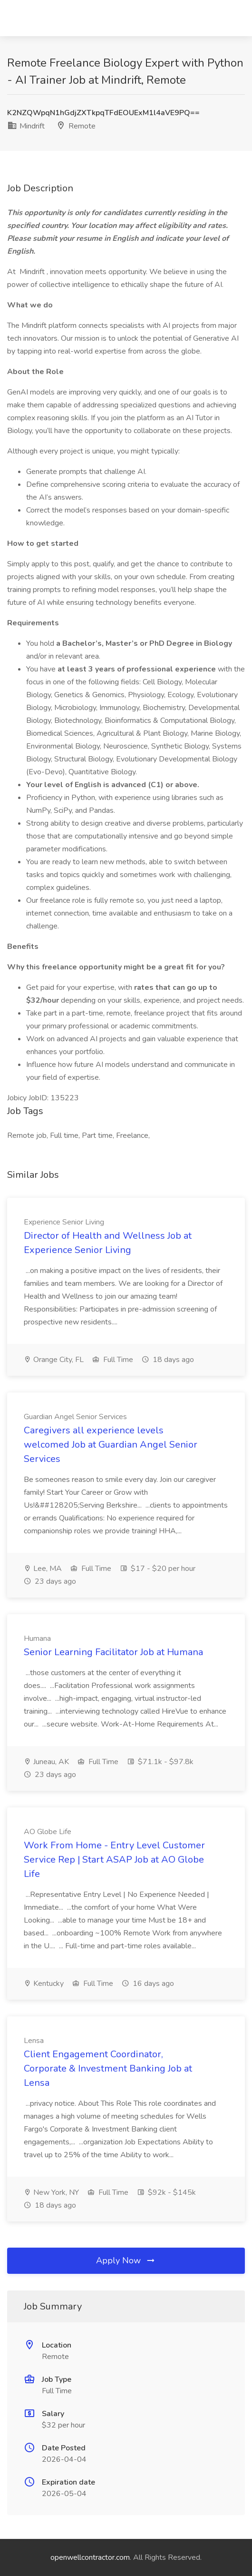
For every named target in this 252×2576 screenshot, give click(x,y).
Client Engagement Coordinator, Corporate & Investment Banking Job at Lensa (108, 2068)
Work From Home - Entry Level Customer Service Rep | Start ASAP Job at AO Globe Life (114, 1859)
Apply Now (126, 2260)
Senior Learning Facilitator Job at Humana (113, 1652)
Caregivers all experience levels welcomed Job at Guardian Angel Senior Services (110, 1444)
